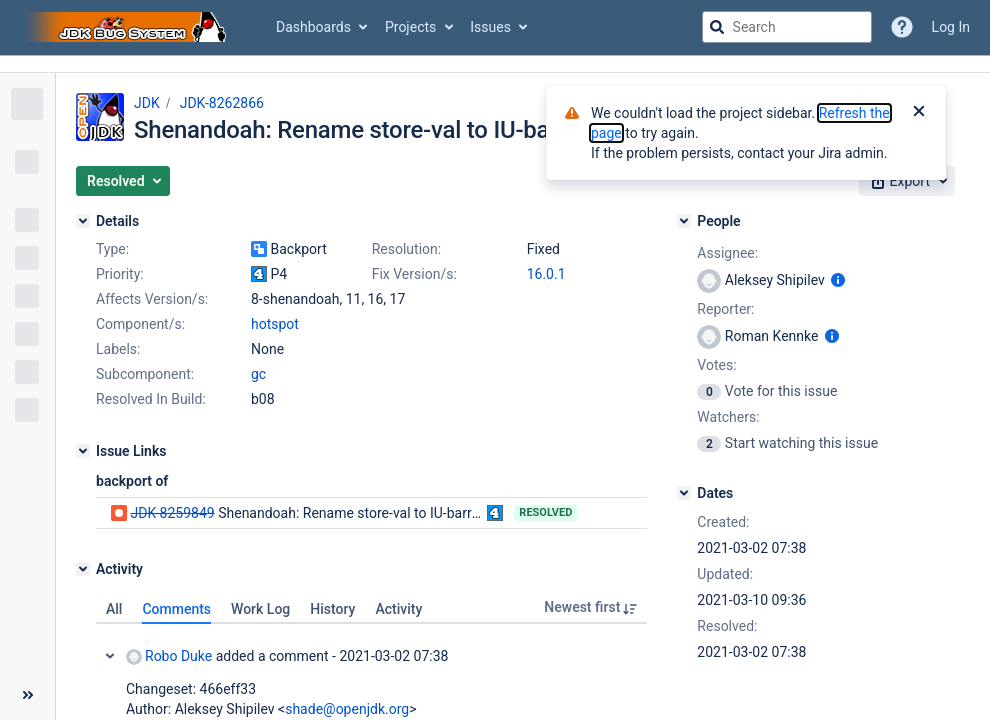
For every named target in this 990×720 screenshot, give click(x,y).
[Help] (902, 27)
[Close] (919, 113)
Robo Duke (169, 656)
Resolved (545, 512)
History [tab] (332, 609)
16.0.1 (546, 274)
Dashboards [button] (313, 27)
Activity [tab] (398, 609)
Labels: (118, 349)
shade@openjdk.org (347, 709)
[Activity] (83, 569)
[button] (123, 181)
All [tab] (114, 609)
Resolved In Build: (151, 399)
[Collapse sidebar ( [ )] (27, 695)
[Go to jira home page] (128, 27)
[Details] (83, 221)
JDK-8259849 (172, 513)
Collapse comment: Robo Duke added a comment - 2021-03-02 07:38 (110, 656)
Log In (951, 27)
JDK (147, 103)
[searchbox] (787, 27)
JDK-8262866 (222, 103)
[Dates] (684, 493)
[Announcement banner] (495, 64)
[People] (684, 221)
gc (258, 374)
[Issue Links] (83, 451)
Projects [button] (410, 27)
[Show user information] (838, 280)
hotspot (275, 324)
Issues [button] (490, 27)
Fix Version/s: (414, 274)
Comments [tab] (176, 609)
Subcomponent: (145, 374)
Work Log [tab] (260, 609)
